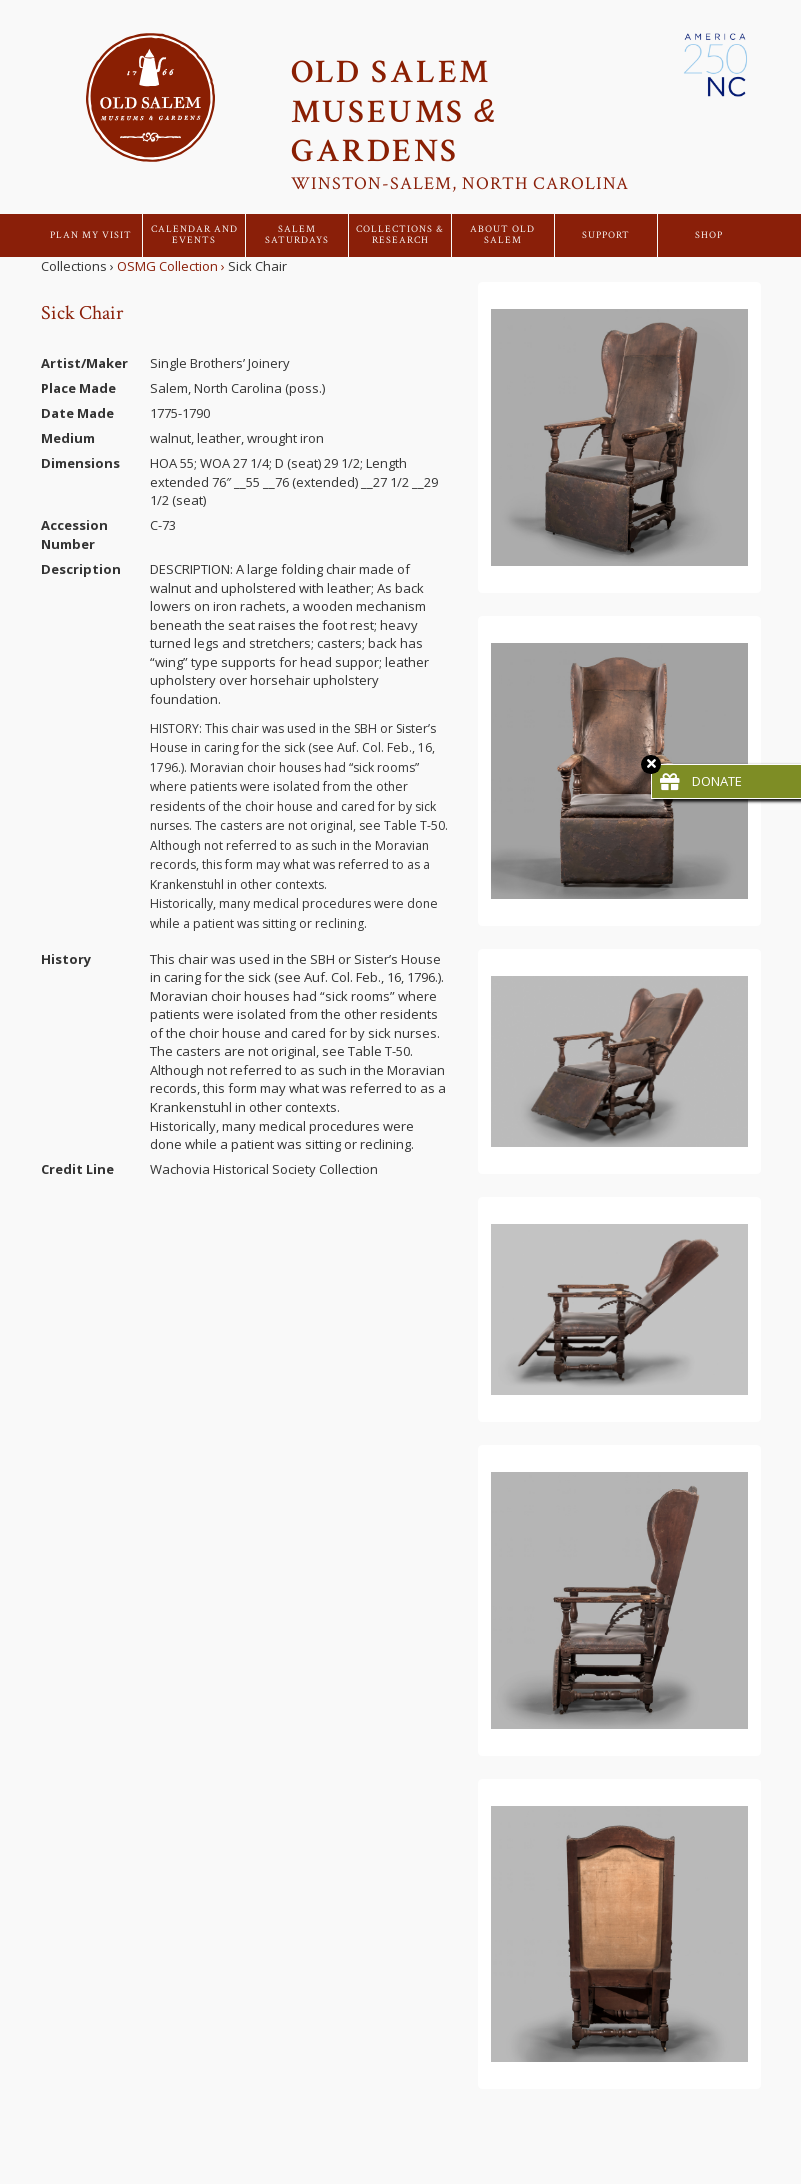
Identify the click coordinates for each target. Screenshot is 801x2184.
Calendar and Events (194, 235)
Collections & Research (400, 235)
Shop (709, 235)
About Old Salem (502, 235)
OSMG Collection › (171, 266)
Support (606, 235)
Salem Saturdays (297, 235)
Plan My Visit (91, 235)
